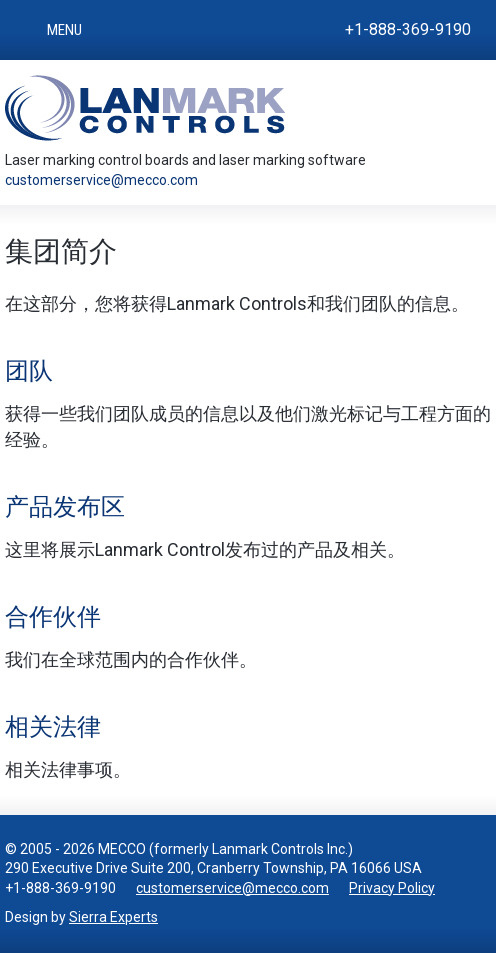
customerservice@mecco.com (101, 180)
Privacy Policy (392, 888)
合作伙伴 (53, 617)
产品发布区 (65, 507)
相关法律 (53, 727)
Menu (64, 30)
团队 (29, 371)
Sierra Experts (113, 917)
